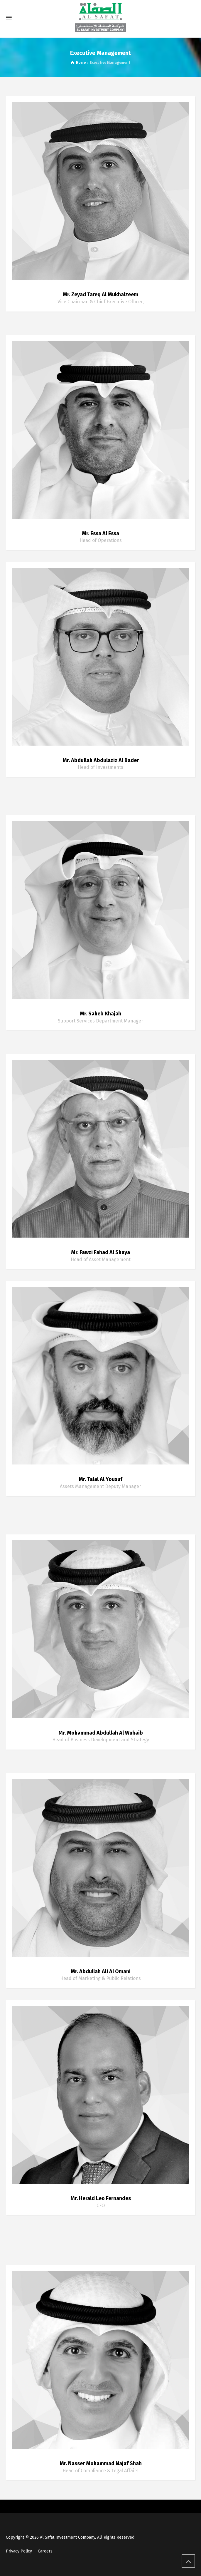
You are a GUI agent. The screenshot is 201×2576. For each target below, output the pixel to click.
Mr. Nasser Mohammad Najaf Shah (101, 2463)
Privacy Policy (19, 2551)
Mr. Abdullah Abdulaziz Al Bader (101, 760)
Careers (45, 2551)
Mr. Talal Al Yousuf (100, 1479)
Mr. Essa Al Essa (100, 533)
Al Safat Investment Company (67, 2537)
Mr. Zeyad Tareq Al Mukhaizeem (100, 294)
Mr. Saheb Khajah (100, 1013)
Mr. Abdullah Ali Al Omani (101, 1971)
